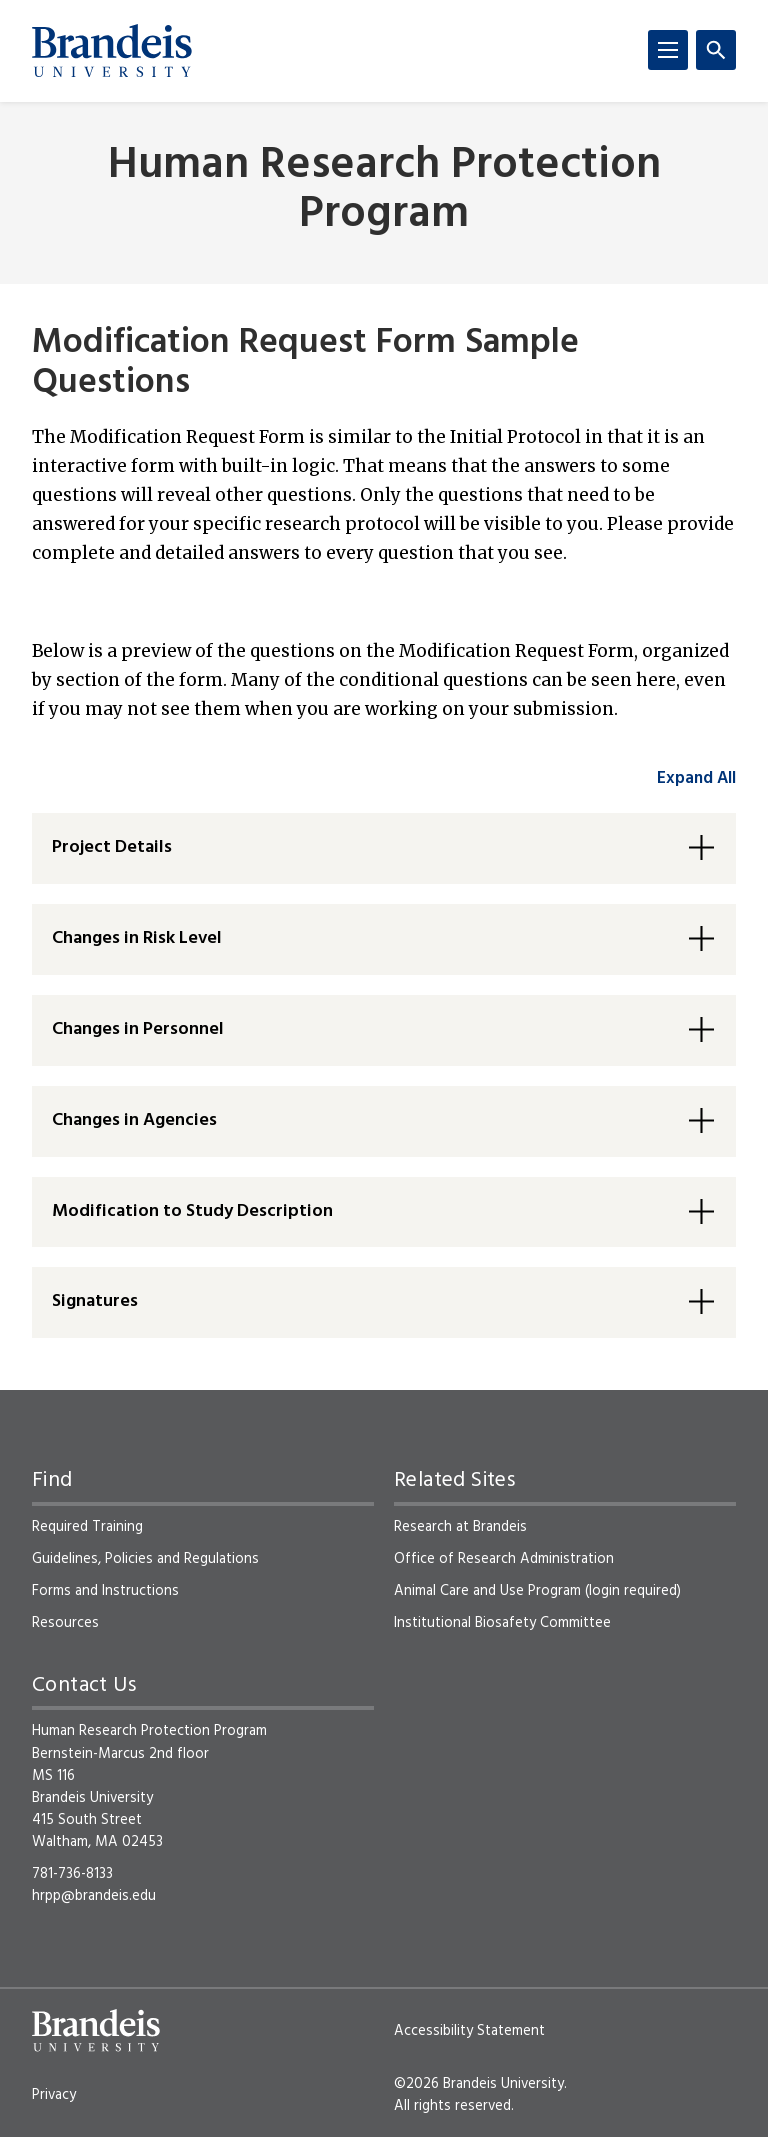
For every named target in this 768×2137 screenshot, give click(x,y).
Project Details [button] (112, 847)
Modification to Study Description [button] (192, 1211)
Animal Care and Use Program (487, 1591)
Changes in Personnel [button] (138, 1029)
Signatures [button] (95, 1301)
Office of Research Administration (504, 1559)
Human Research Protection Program (384, 191)
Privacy (54, 2095)
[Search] (716, 50)
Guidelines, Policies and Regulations (145, 1559)
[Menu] (668, 50)
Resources (65, 1623)
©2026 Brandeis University (479, 2084)
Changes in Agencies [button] (134, 1120)
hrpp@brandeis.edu (94, 1896)
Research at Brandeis (460, 1527)
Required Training (87, 1527)
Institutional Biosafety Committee (502, 1623)
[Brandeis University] (112, 51)
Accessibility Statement (469, 2031)
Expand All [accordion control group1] (696, 778)
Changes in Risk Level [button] (137, 938)
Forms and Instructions (105, 1591)
